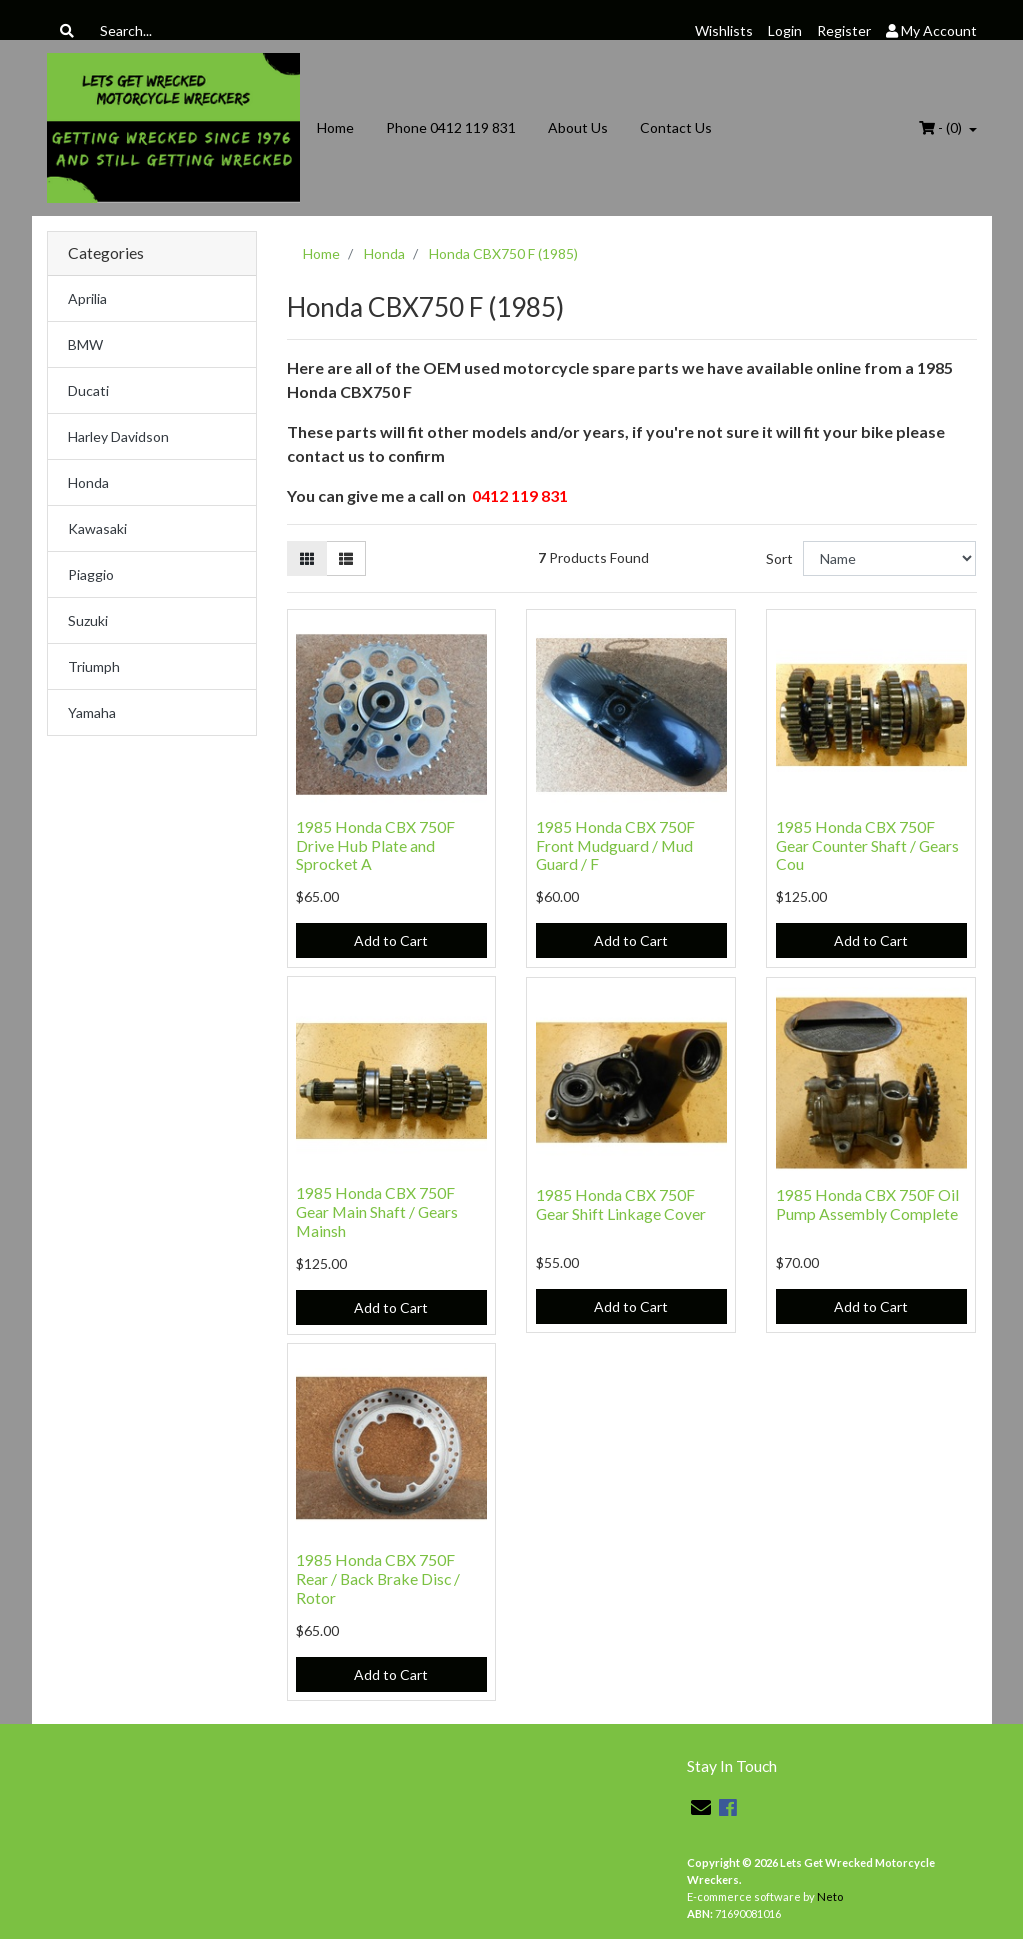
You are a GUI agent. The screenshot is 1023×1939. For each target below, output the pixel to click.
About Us (578, 127)
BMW (85, 344)
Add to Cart (391, 940)
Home (335, 127)
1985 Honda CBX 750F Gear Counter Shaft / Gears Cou (867, 845)
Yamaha (92, 712)
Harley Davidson (118, 436)
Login (785, 30)
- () (942, 127)
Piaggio (91, 574)
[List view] (346, 558)
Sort (779, 558)
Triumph (94, 666)
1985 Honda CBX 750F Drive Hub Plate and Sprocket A (375, 845)
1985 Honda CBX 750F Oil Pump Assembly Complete (867, 1204)
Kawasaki (97, 528)
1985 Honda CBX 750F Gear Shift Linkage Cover (621, 1204)
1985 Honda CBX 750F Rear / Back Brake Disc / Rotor (378, 1578)
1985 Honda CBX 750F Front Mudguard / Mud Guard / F (615, 845)
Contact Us (676, 127)
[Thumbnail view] (307, 558)
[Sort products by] (889, 558)
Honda (88, 482)
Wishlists (724, 30)
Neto (830, 1896)
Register (844, 30)
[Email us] (701, 1807)
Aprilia (87, 298)
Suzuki (88, 620)
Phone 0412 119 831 (451, 127)
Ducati (88, 390)
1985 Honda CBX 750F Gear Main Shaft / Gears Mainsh (377, 1211)
